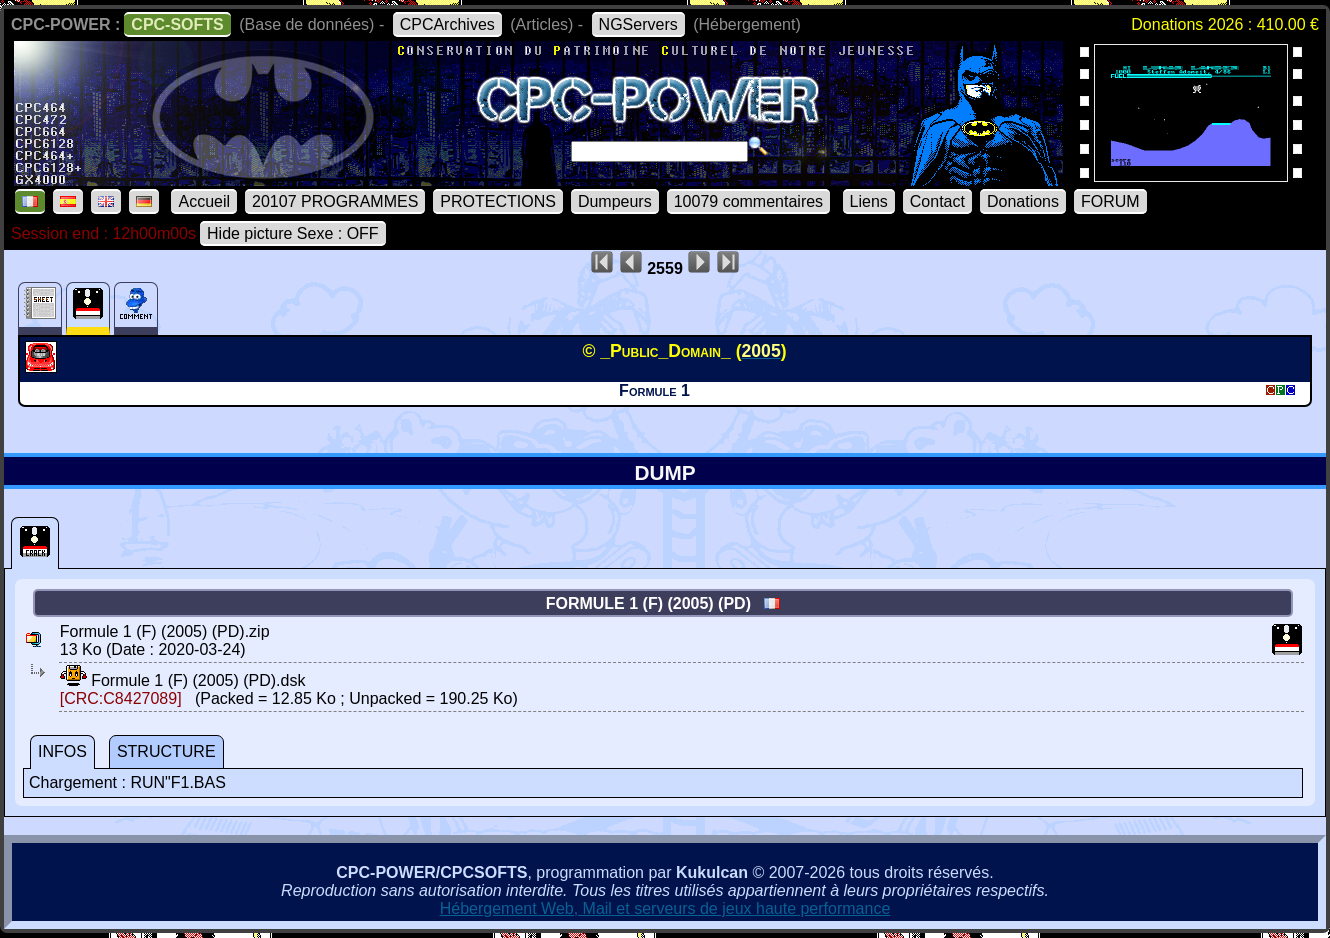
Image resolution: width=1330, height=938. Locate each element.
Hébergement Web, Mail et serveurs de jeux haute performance (665, 908)
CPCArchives (447, 24)
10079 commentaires (748, 201)
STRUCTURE (166, 751)
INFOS (62, 751)
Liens (869, 201)
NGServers (638, 24)
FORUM (1110, 201)
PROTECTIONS (498, 201)
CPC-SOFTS (177, 24)
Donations (1023, 201)
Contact (937, 201)
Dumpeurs (615, 201)
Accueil (204, 201)
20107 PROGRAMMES (335, 201)
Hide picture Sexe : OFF (293, 233)
